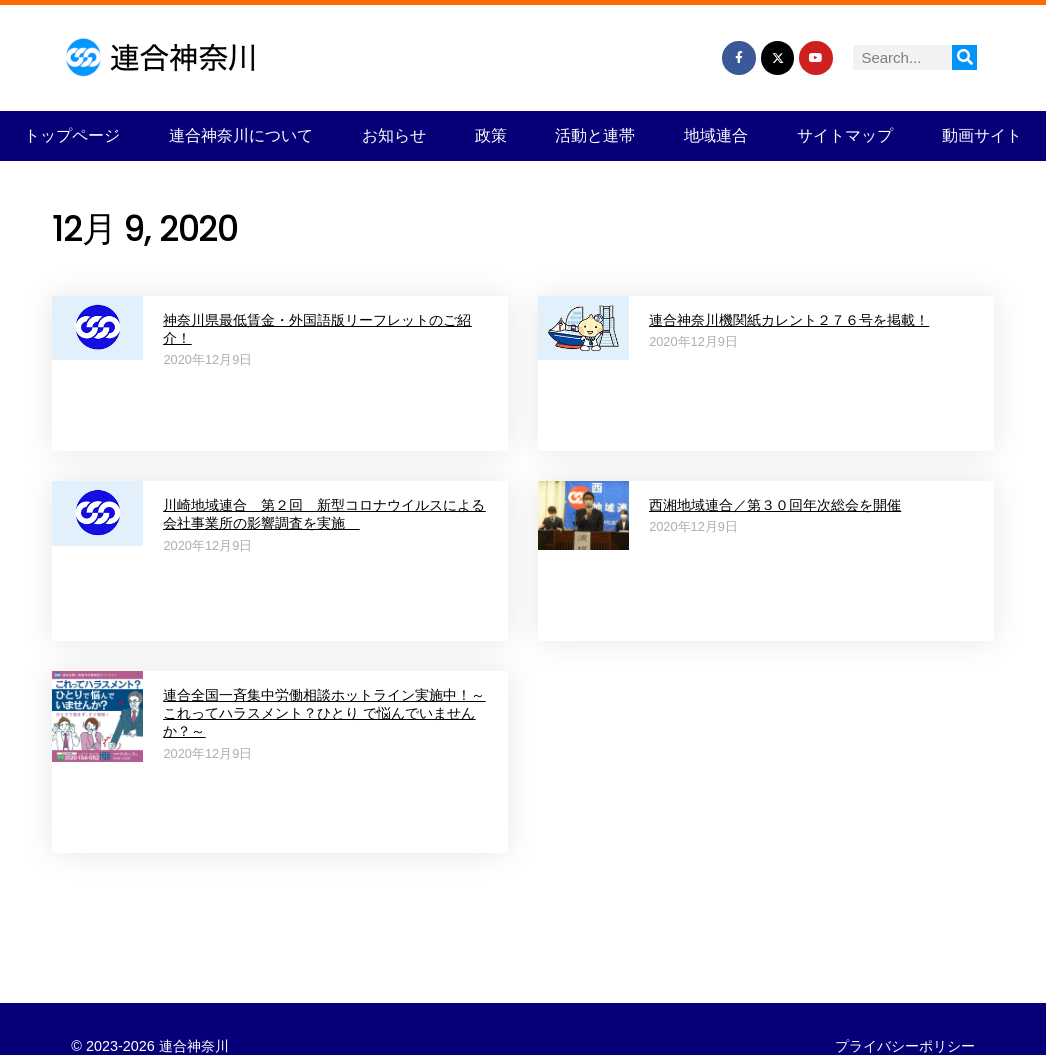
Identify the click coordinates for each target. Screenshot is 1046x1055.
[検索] (964, 57)
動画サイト (982, 135)
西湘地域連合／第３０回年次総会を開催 (775, 505)
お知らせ (394, 135)
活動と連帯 (595, 135)
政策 (491, 135)
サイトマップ (845, 135)
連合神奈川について (241, 135)
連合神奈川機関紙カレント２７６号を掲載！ (789, 320)
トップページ (72, 135)
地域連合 (716, 135)
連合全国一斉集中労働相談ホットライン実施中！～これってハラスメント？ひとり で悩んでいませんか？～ (324, 713)
